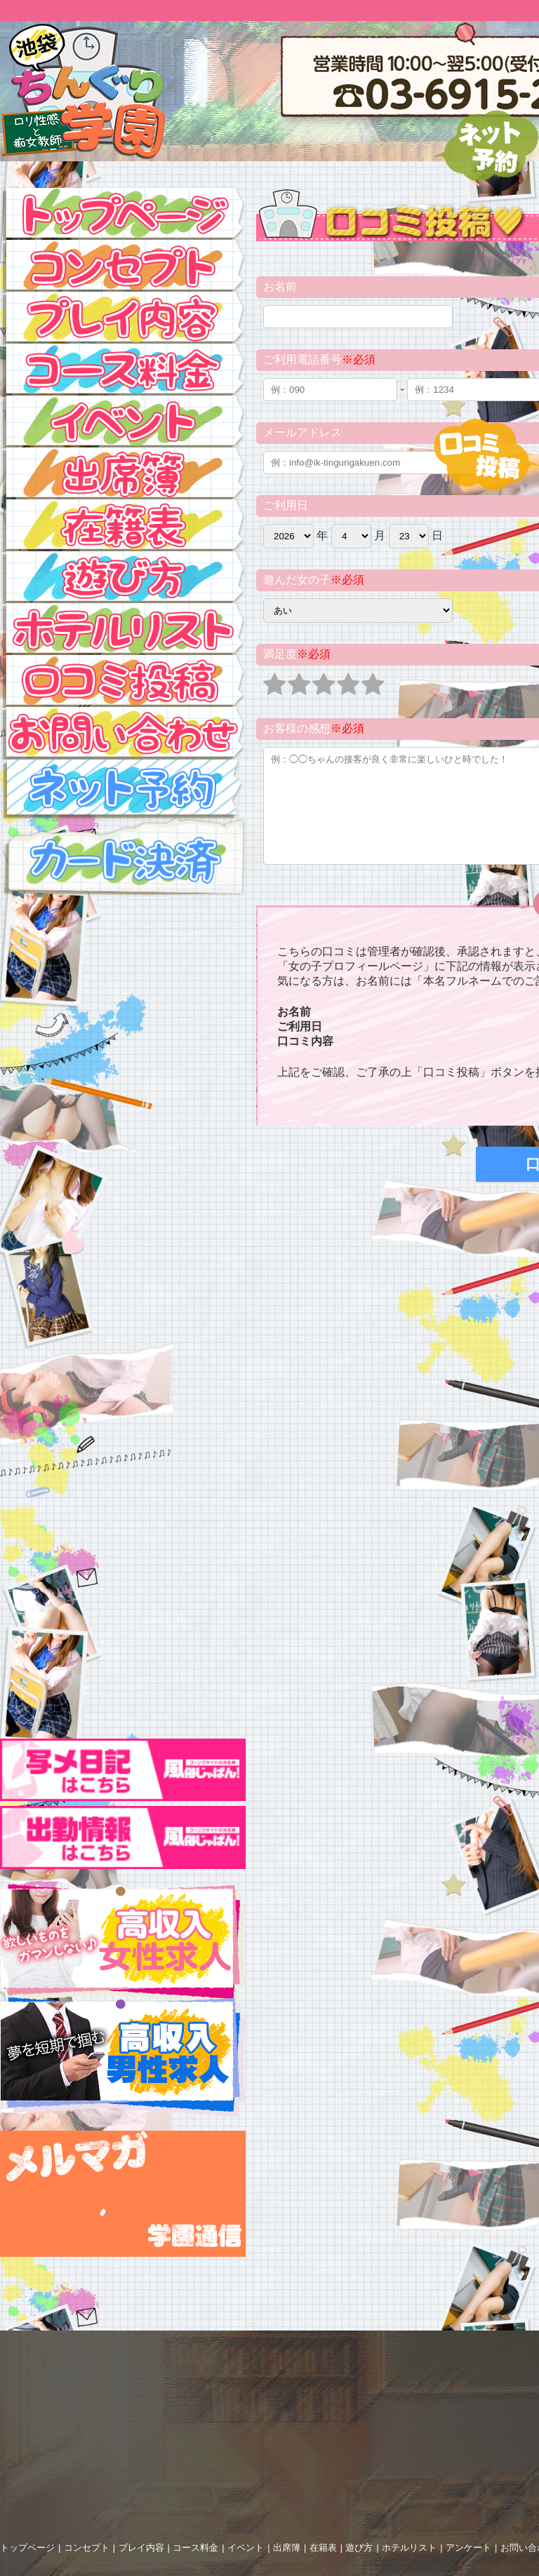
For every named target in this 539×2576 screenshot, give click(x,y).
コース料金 (195, 2547)
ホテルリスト (409, 2547)
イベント (245, 2547)
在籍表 (323, 2547)
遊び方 (359, 2547)
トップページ (27, 2547)
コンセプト (86, 2547)
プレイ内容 (141, 2547)
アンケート (468, 2547)
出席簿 (286, 2547)
